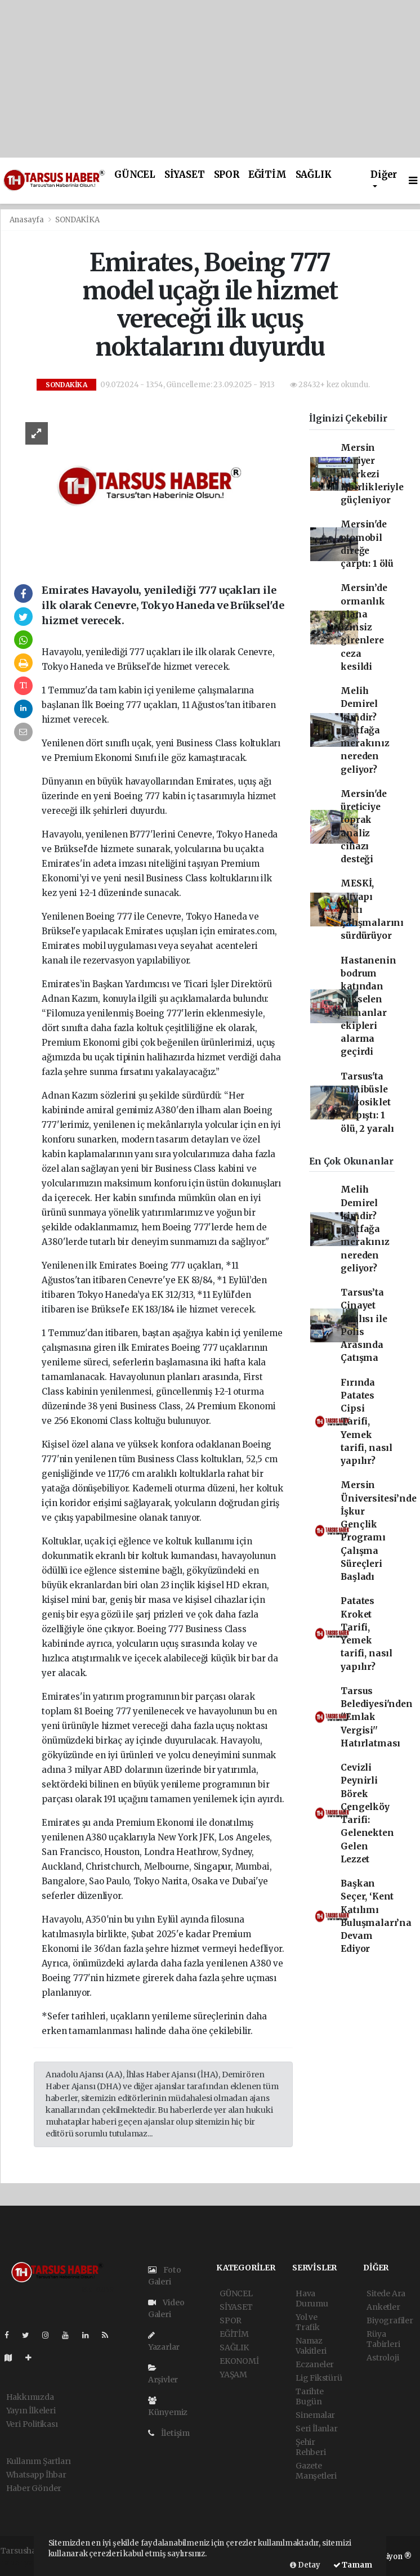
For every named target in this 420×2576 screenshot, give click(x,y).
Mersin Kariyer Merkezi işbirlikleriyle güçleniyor (372, 473)
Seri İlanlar (317, 2428)
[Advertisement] (210, 79)
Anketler (383, 2307)
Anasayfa (28, 220)
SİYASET (184, 175)
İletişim (169, 2433)
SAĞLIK (314, 175)
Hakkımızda (30, 2397)
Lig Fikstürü (319, 2378)
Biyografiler (390, 2320)
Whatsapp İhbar (36, 2475)
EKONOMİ (239, 2361)
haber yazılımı (28, 2562)
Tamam (352, 2565)
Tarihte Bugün (310, 2396)
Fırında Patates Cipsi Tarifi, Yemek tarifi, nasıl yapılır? (366, 1422)
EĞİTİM (267, 175)
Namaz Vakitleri (311, 2346)
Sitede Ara (386, 2293)
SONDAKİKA (77, 220)
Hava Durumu (312, 2298)
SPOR (226, 175)
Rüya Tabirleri (383, 2339)
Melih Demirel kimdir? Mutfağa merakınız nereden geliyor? (365, 730)
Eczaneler (315, 2364)
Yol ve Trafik (308, 2322)
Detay (305, 2565)
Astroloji (383, 2358)
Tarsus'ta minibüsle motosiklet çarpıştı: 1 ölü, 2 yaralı (367, 1102)
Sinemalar (315, 2415)
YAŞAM (233, 2374)
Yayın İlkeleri (31, 2410)
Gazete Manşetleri (316, 2471)
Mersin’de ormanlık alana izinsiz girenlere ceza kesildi (364, 627)
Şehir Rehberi (311, 2447)
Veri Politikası (32, 2424)
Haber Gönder (34, 2488)
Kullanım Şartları (39, 2461)
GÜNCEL (134, 175)
